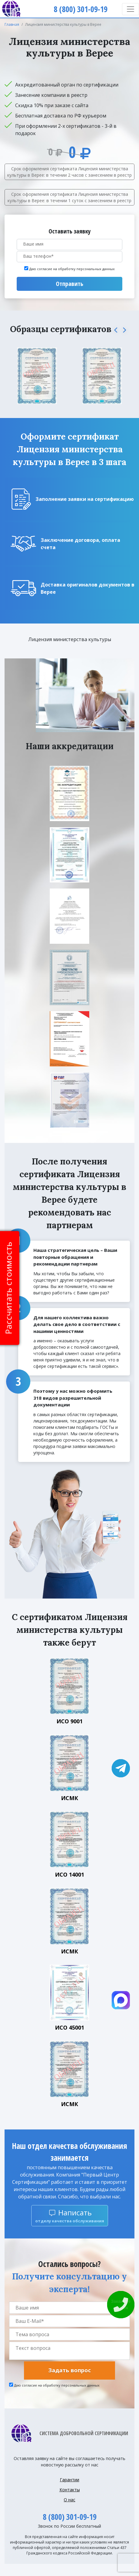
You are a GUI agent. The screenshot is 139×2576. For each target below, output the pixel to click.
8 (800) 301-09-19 (70, 2516)
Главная (12, 24)
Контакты (69, 2490)
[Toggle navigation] (130, 9)
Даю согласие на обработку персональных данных (72, 269)
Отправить (69, 284)
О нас (69, 2500)
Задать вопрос (69, 2370)
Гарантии (69, 2480)
